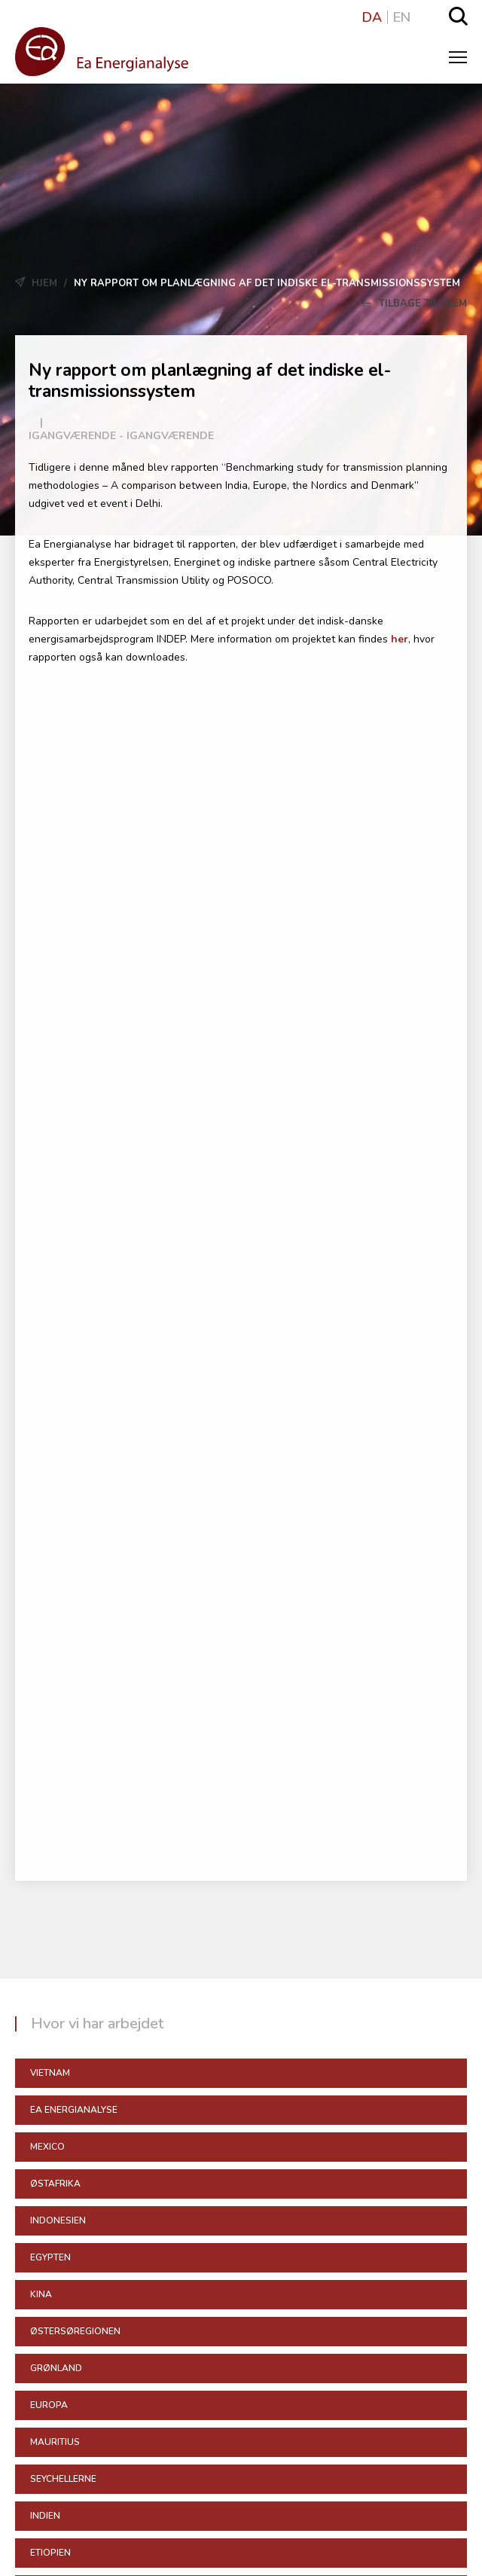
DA (372, 17)
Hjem (44, 283)
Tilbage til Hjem (414, 303)
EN (401, 17)
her (399, 639)
